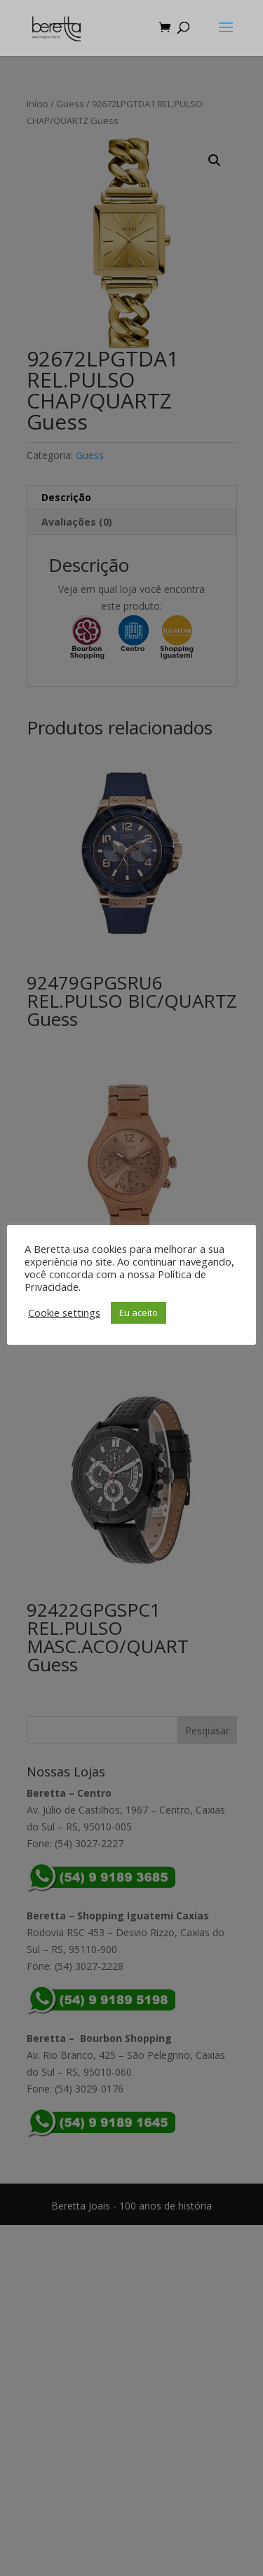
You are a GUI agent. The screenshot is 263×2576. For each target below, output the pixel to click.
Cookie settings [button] (64, 1312)
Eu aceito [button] (138, 1312)
